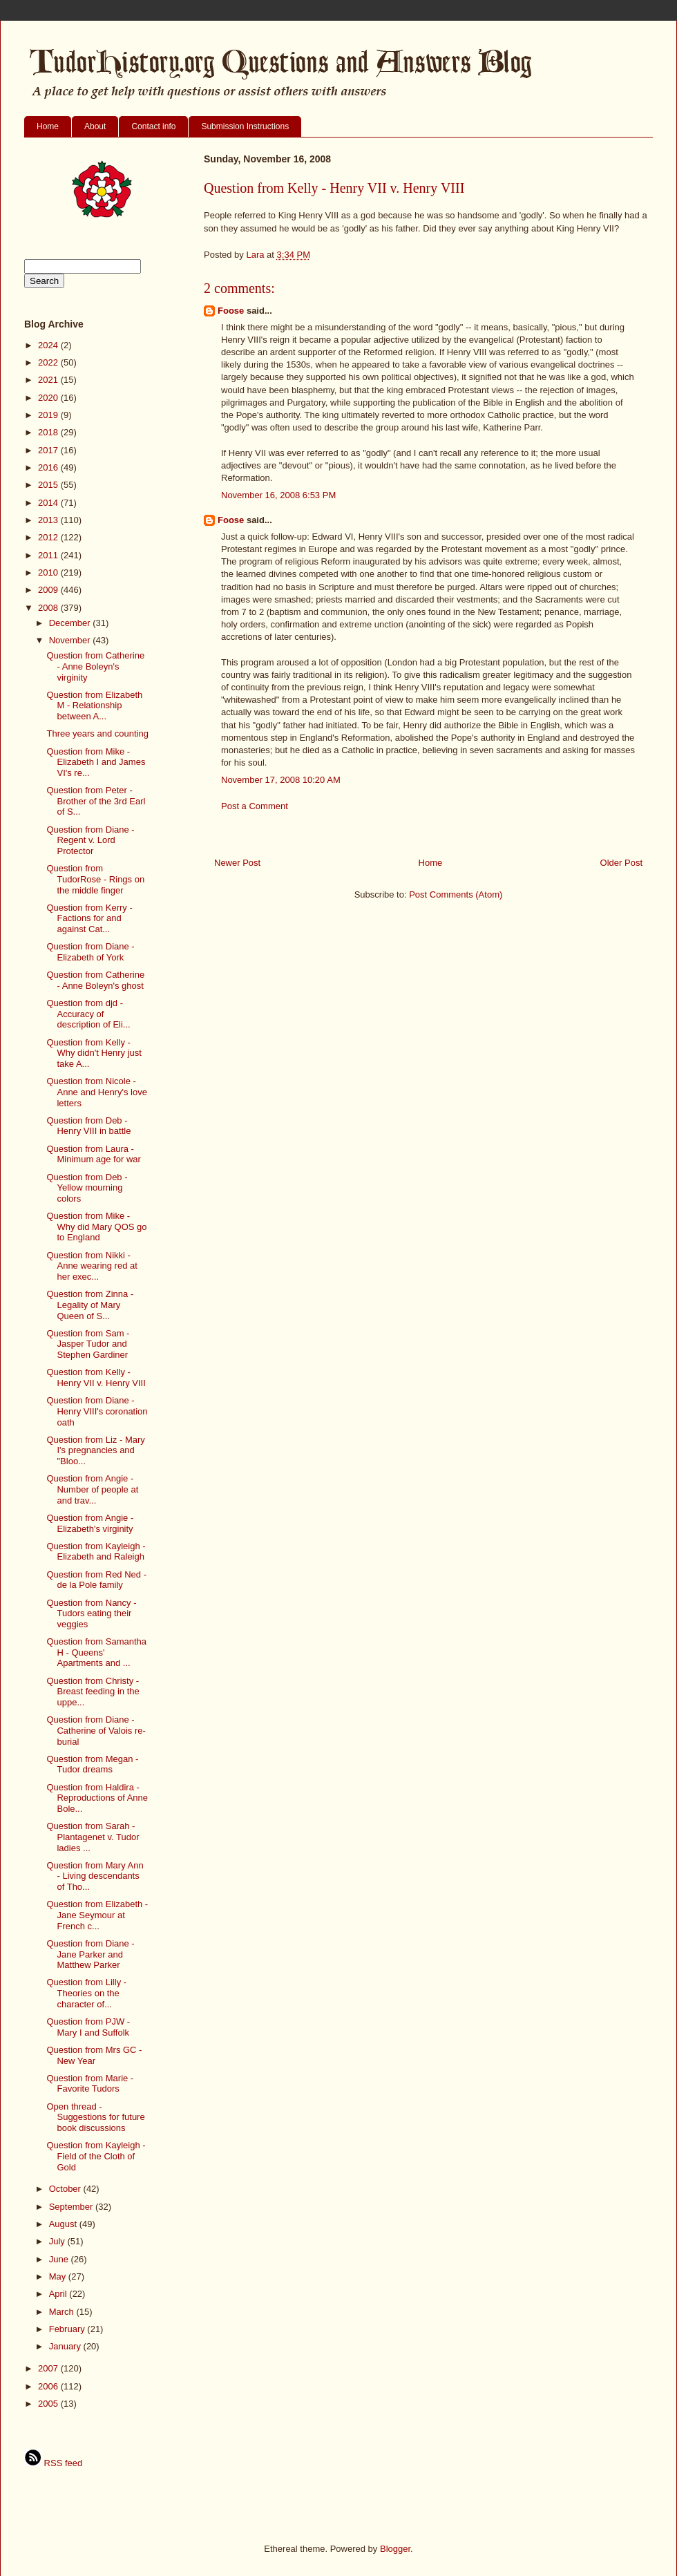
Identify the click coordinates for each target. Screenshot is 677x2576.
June (60, 2259)
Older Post (621, 863)
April (59, 2294)
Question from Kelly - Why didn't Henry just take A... (93, 1053)
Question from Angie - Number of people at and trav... (92, 1489)
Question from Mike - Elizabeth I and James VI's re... (95, 762)
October (66, 2189)
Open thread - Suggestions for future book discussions (95, 2117)
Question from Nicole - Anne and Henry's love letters (96, 1092)
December (71, 623)
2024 (49, 345)
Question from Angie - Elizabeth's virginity (89, 1523)
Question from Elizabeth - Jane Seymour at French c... (97, 1915)
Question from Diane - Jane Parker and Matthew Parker (90, 1954)
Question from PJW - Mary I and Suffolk (88, 2027)
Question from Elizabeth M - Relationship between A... (94, 705)
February (68, 2329)
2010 (49, 572)
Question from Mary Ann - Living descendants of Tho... (94, 1876)
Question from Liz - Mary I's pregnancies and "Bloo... (95, 1450)
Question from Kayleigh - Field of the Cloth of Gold (95, 2156)
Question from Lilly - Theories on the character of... (86, 1993)
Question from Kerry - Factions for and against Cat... (89, 918)
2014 (49, 503)
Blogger (395, 2549)
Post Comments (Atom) (455, 894)
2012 (49, 537)
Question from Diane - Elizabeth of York (90, 952)
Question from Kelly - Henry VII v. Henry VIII (95, 1377)
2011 (49, 555)
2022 (49, 362)
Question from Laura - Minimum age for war (93, 1154)
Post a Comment (254, 806)
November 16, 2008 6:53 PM (278, 495)
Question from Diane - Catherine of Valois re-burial (95, 1730)
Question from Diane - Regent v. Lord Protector (90, 840)
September (72, 2206)
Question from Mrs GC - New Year (94, 2055)
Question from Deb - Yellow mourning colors (86, 1188)
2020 (49, 397)
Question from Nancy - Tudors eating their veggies (91, 1613)
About (95, 126)
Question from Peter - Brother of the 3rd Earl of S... (95, 801)
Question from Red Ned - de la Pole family (96, 1580)
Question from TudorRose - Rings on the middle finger (95, 879)
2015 (49, 485)
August (64, 2224)
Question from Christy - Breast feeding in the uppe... (92, 1691)
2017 (49, 450)
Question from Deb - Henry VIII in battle (88, 1126)
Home (48, 126)
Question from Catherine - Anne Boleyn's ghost (95, 980)
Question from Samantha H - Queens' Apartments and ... (96, 1652)
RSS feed (53, 2463)
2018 (49, 432)
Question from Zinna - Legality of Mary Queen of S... (89, 1304)
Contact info (153, 126)
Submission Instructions (245, 126)
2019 (49, 415)
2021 (49, 380)
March (63, 2312)
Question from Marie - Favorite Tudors (89, 2083)
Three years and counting (97, 733)
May (58, 2276)
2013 (49, 520)
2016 (49, 467)
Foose (231, 310)
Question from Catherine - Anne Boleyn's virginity (95, 666)
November (71, 640)
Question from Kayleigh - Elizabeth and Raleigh (95, 1551)
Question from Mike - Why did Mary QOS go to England (96, 1226)
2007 (49, 2368)
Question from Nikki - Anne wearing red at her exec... (91, 1266)
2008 (49, 608)
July (58, 2241)
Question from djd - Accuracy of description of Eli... (88, 1014)
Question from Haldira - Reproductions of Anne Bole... (97, 1798)
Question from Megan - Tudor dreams (92, 1764)
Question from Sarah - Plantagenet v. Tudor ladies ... (92, 1837)
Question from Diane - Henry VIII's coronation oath (96, 1411)
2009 (49, 590)
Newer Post (237, 863)
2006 (49, 2386)
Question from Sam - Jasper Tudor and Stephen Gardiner (87, 1344)
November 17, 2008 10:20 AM (281, 780)
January (66, 2346)
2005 (49, 2403)
